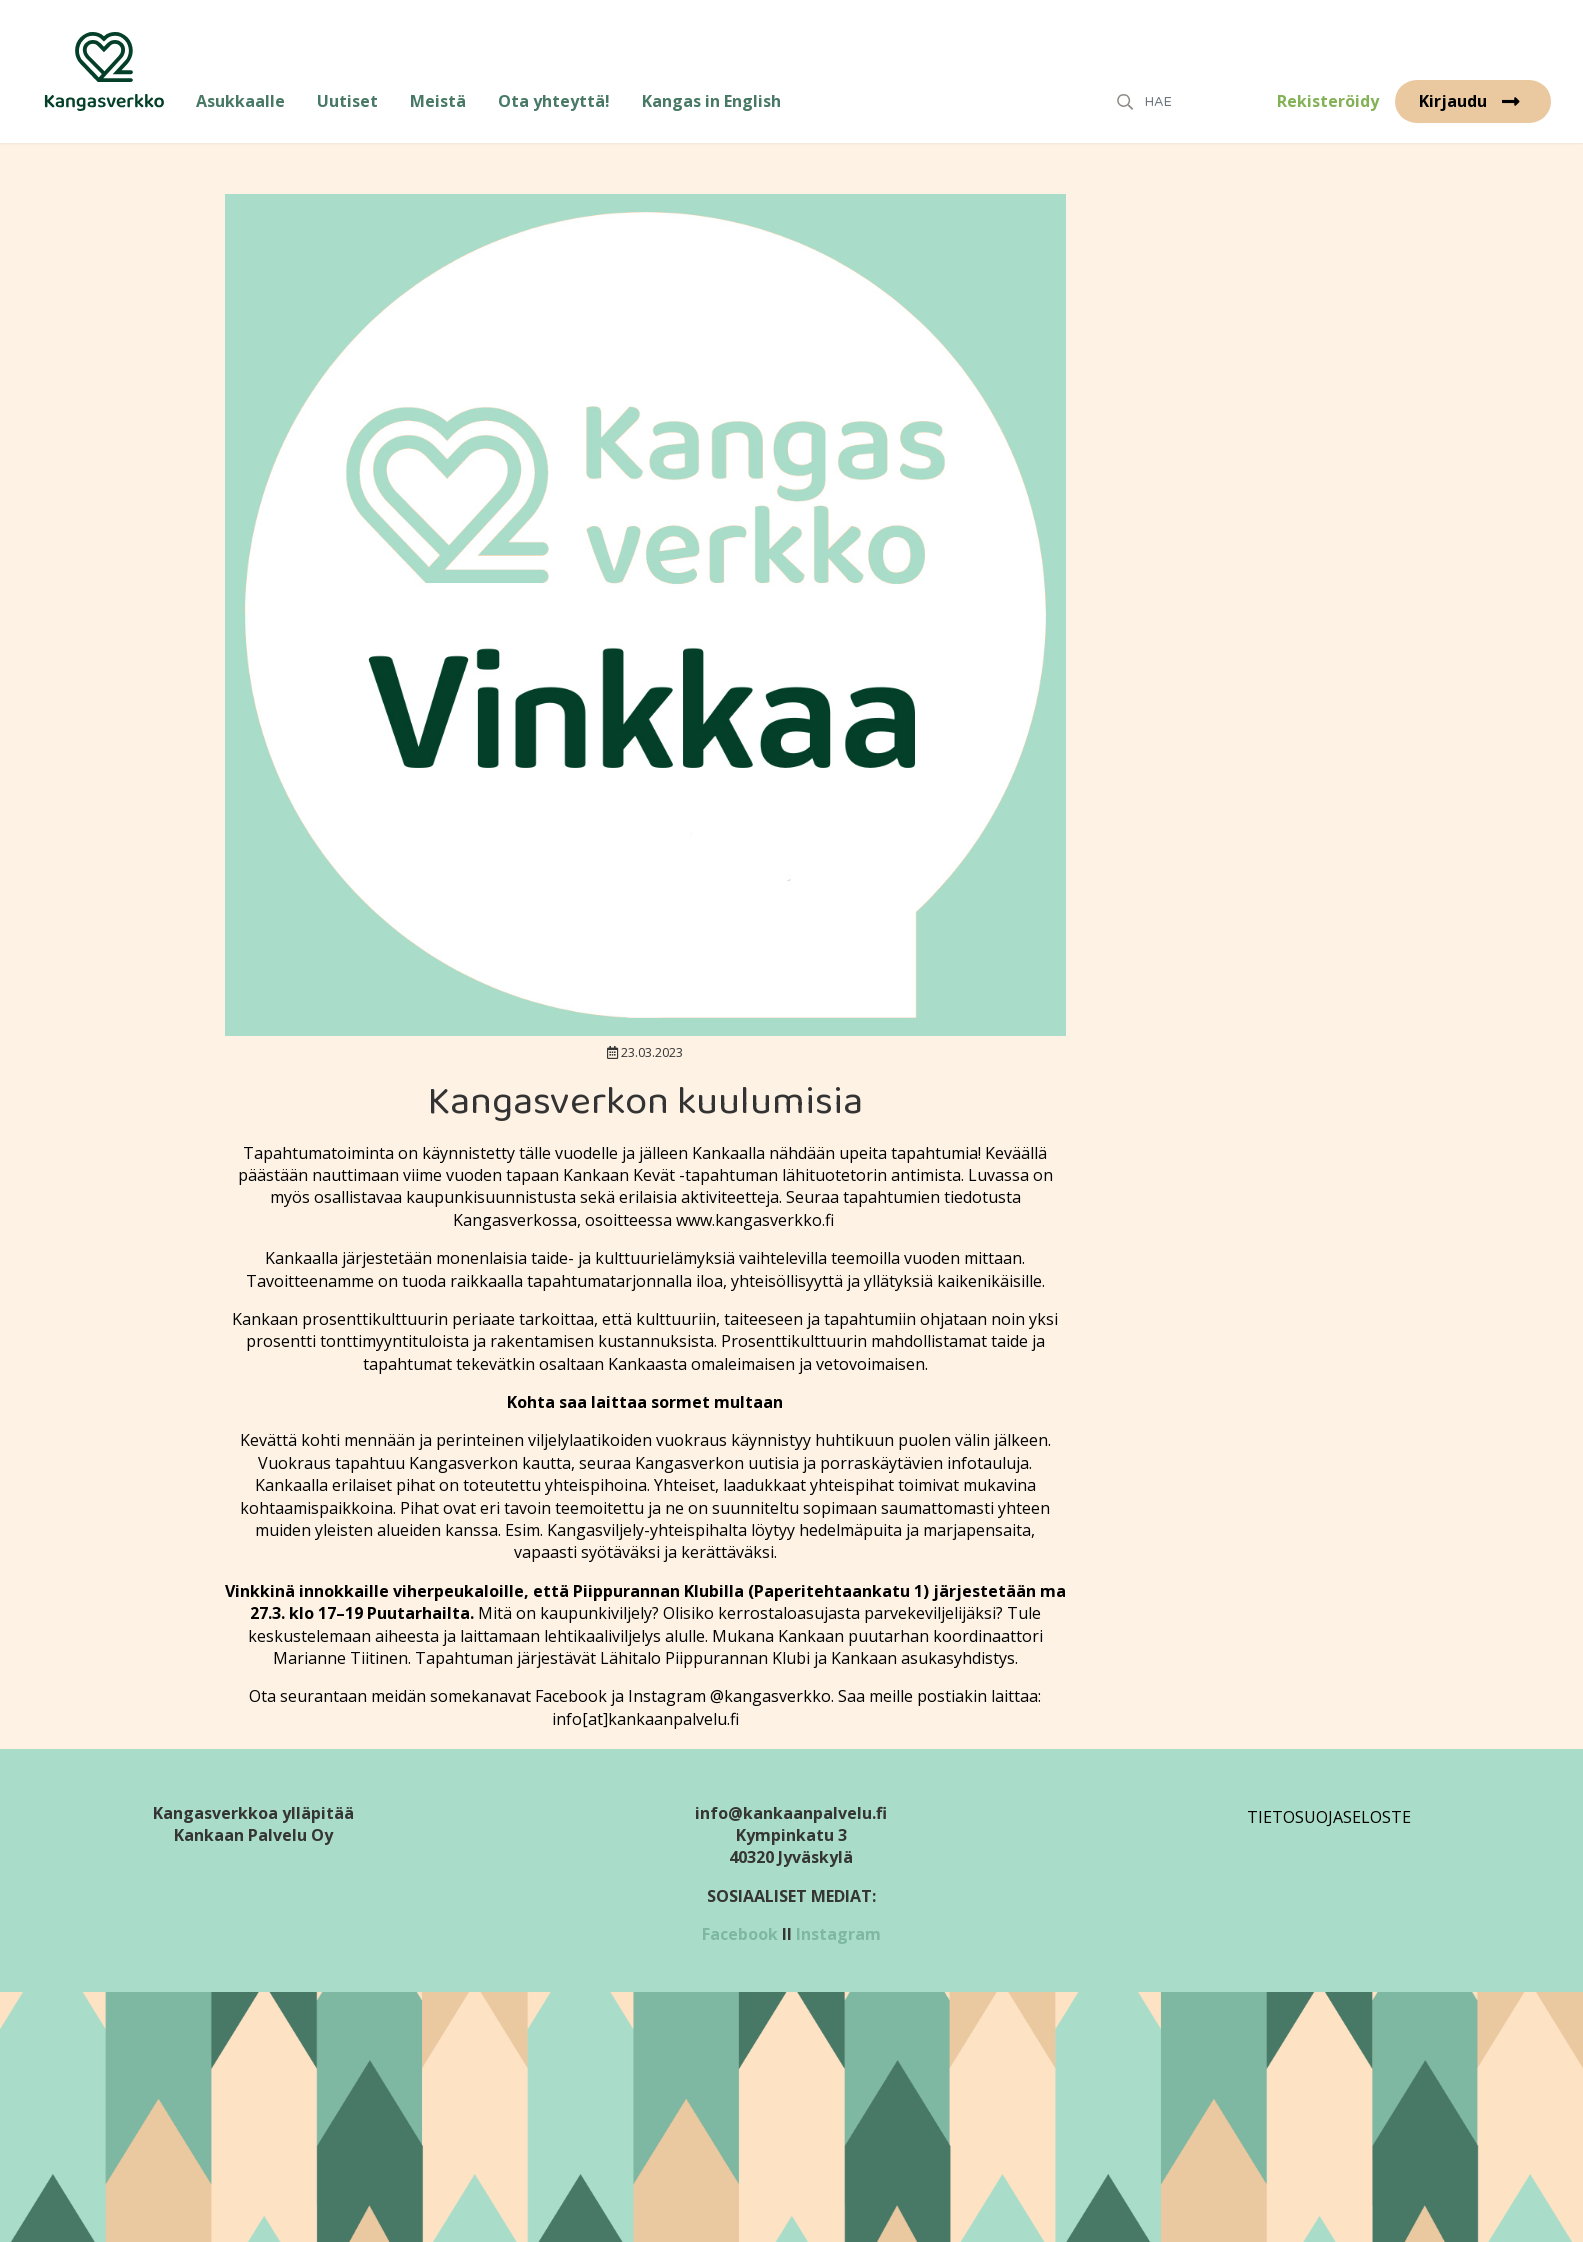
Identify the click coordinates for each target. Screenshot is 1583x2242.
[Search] (1195, 101)
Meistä (438, 101)
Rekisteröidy (1328, 101)
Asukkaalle (240, 101)
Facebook (740, 1934)
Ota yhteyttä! (554, 101)
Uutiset (347, 101)
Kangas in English (711, 101)
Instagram (838, 1934)
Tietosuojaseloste (1329, 1817)
